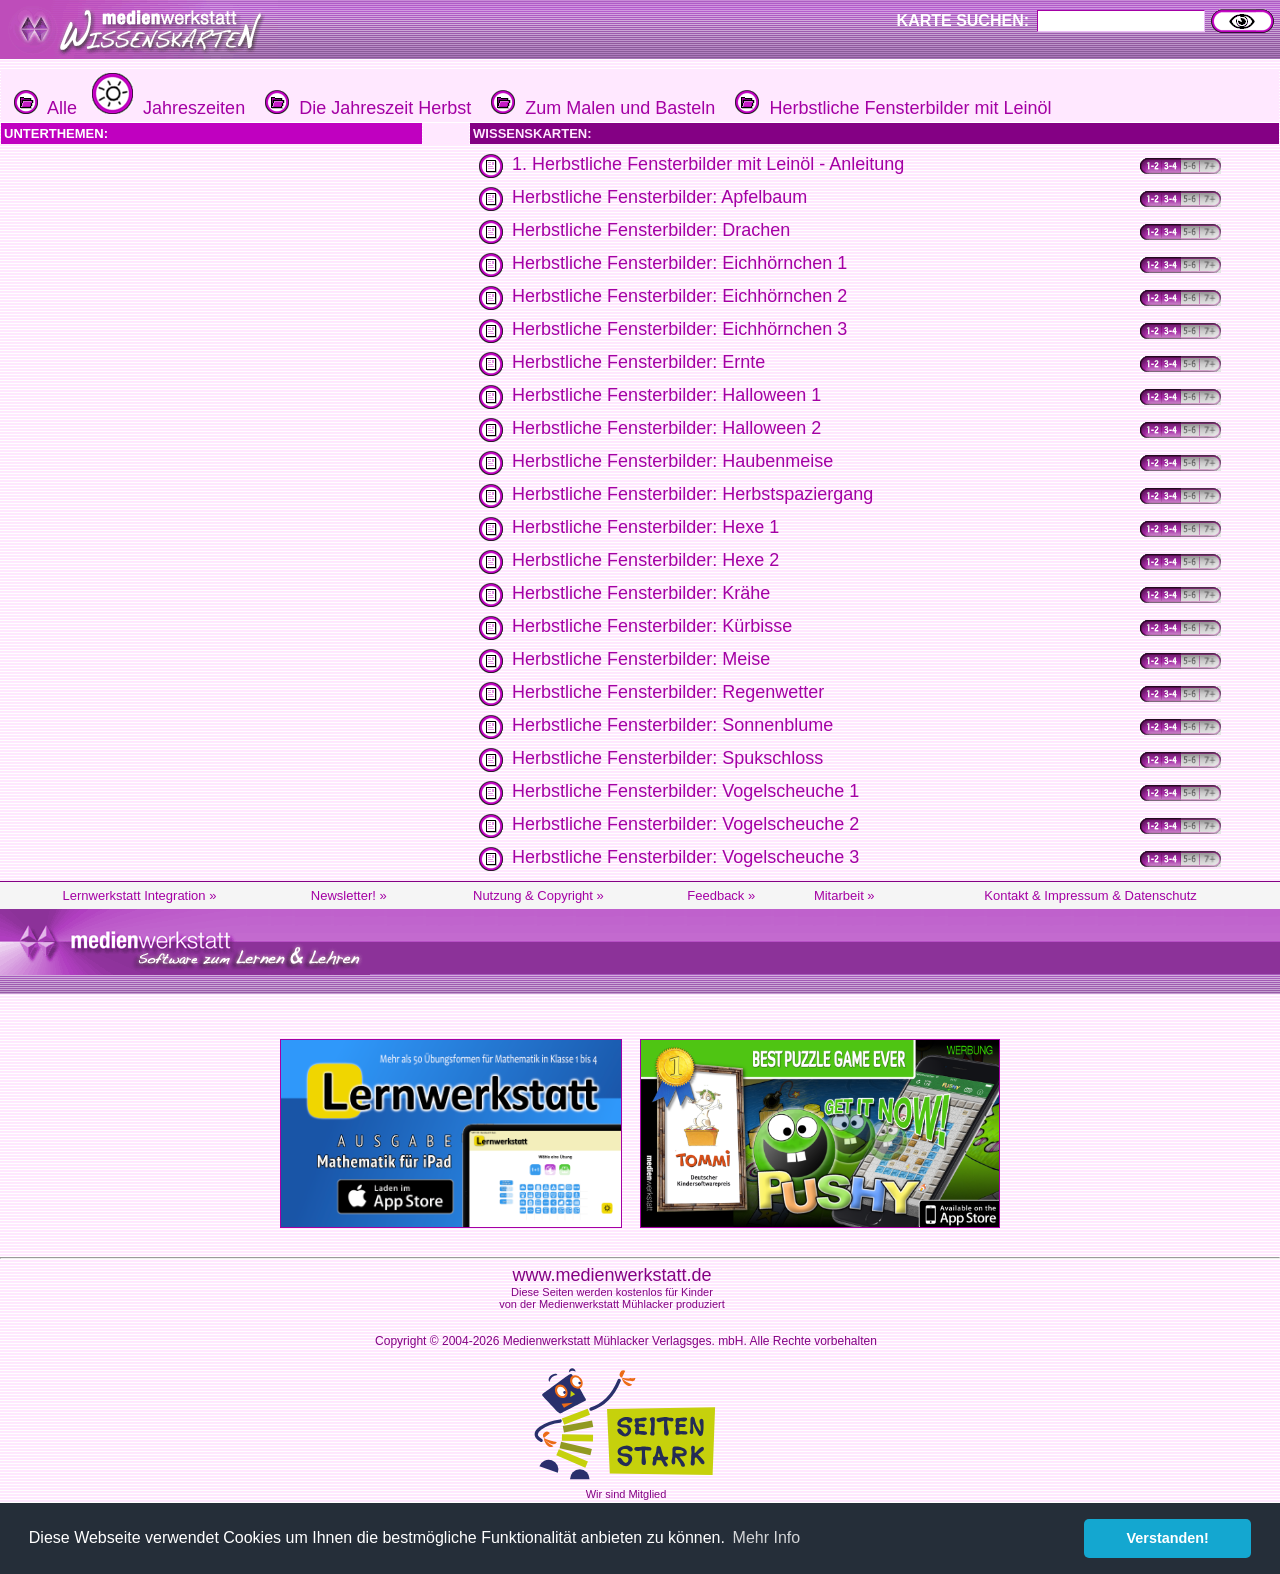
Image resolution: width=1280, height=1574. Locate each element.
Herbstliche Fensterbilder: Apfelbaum (659, 197)
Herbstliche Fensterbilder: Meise (641, 659)
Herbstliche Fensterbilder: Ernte (638, 362)
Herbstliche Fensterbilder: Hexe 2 (645, 560)
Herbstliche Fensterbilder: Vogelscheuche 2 (685, 824)
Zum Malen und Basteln (600, 108)
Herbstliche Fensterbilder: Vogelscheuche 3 (685, 857)
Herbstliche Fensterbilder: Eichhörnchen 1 (679, 263)
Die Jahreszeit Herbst (365, 108)
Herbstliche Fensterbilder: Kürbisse (652, 626)
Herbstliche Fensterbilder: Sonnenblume (672, 725)
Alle (45, 108)
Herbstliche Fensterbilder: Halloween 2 (666, 428)
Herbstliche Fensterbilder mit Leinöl (890, 108)
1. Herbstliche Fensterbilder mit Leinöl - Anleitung (708, 164)
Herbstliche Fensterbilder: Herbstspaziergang (692, 494)
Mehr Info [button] (767, 1537)
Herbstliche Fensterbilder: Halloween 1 (666, 395)
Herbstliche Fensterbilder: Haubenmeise (672, 461)
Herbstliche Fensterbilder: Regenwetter (668, 692)
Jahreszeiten (166, 108)
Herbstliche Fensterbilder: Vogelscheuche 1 (685, 791)
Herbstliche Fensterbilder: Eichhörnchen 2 (679, 296)
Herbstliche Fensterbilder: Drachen (651, 230)
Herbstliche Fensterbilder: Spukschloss (667, 758)
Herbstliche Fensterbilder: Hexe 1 (645, 527)
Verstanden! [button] (1168, 1538)
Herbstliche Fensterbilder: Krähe (641, 593)
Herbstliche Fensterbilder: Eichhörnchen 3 (679, 329)
